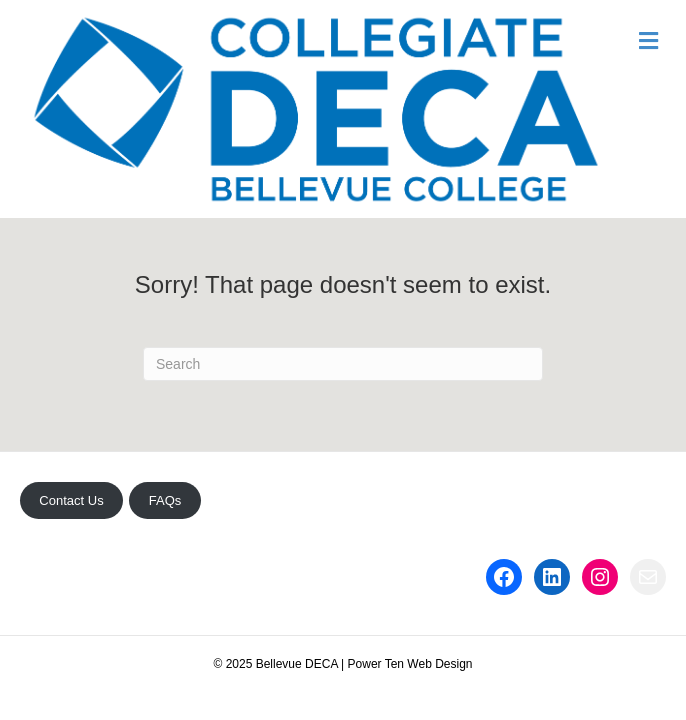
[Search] (343, 364)
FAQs (165, 500)
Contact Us (71, 500)
